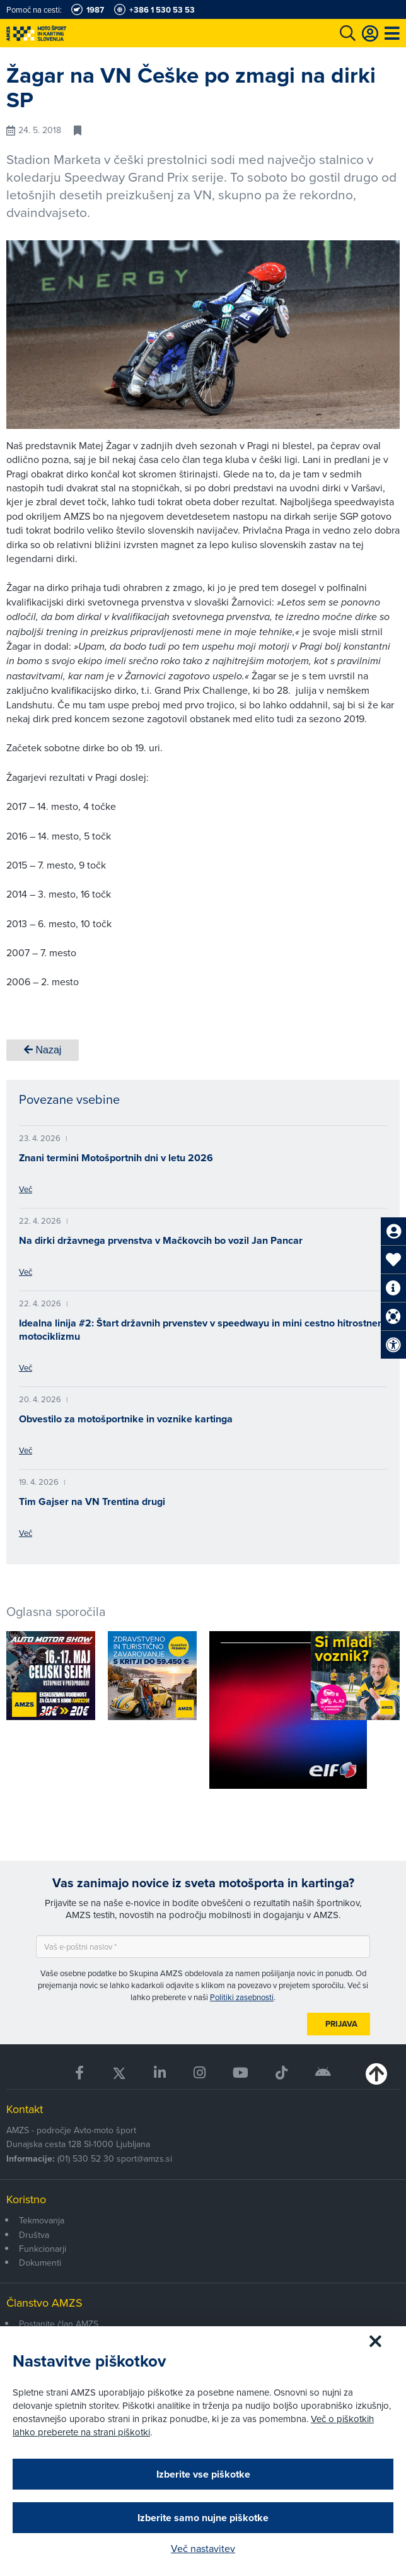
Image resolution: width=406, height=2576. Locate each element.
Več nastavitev (203, 2548)
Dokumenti (40, 2262)
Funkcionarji (42, 2248)
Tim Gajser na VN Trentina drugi (92, 1501)
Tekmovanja (41, 2220)
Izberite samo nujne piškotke (203, 2517)
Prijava (341, 2024)
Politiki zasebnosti (242, 1997)
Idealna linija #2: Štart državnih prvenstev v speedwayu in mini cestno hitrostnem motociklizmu (202, 1330)
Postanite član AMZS (58, 2323)
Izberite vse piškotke (203, 2474)
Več (25, 1189)
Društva (34, 2234)
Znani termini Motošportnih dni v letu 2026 (116, 1157)
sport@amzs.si (144, 2158)
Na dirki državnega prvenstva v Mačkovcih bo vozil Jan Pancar (161, 1240)
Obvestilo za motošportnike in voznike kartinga (126, 1419)
